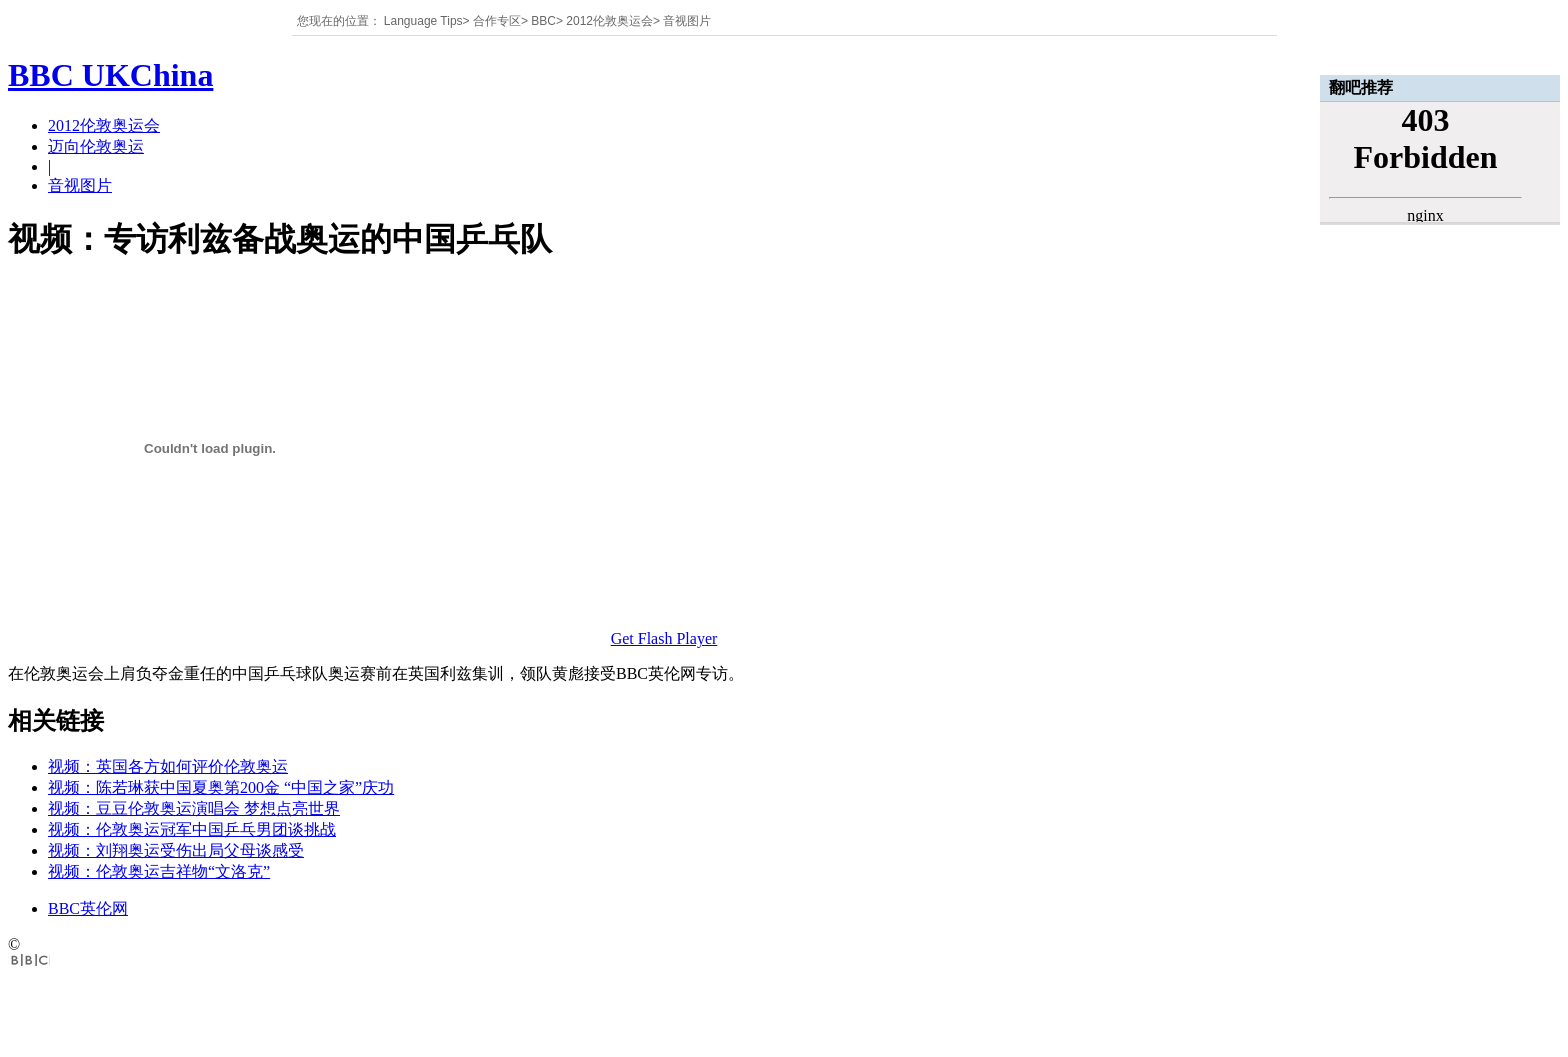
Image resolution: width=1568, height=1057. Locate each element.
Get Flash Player (664, 638)
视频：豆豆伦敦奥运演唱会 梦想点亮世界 (194, 808)
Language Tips (423, 21)
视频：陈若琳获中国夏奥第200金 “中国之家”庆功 (221, 787)
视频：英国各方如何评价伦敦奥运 (168, 766)
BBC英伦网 (88, 908)
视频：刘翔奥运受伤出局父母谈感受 (176, 850)
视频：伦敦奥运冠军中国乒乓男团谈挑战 (192, 829)
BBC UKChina (110, 75)
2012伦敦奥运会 (609, 21)
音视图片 (687, 21)
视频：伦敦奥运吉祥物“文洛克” (159, 871)
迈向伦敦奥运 (96, 146)
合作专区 (497, 21)
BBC (543, 21)
